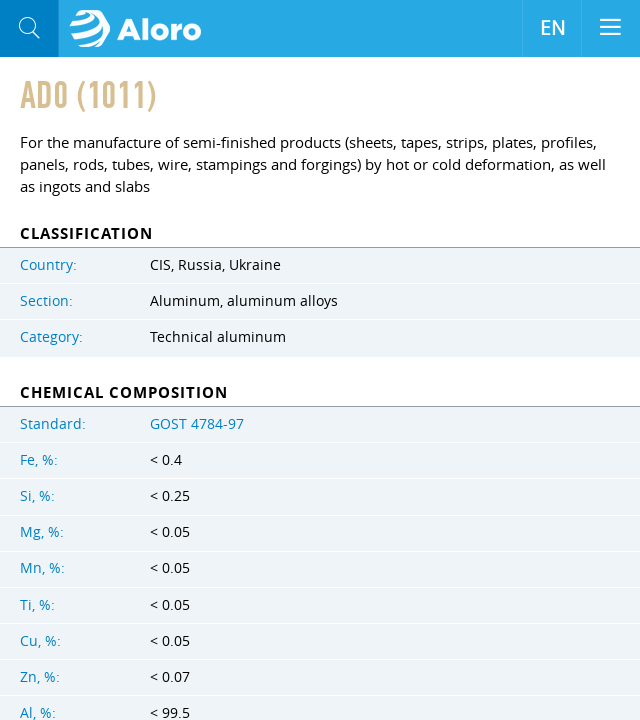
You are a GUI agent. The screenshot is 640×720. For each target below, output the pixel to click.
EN (552, 28)
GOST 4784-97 (197, 424)
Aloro (141, 29)
